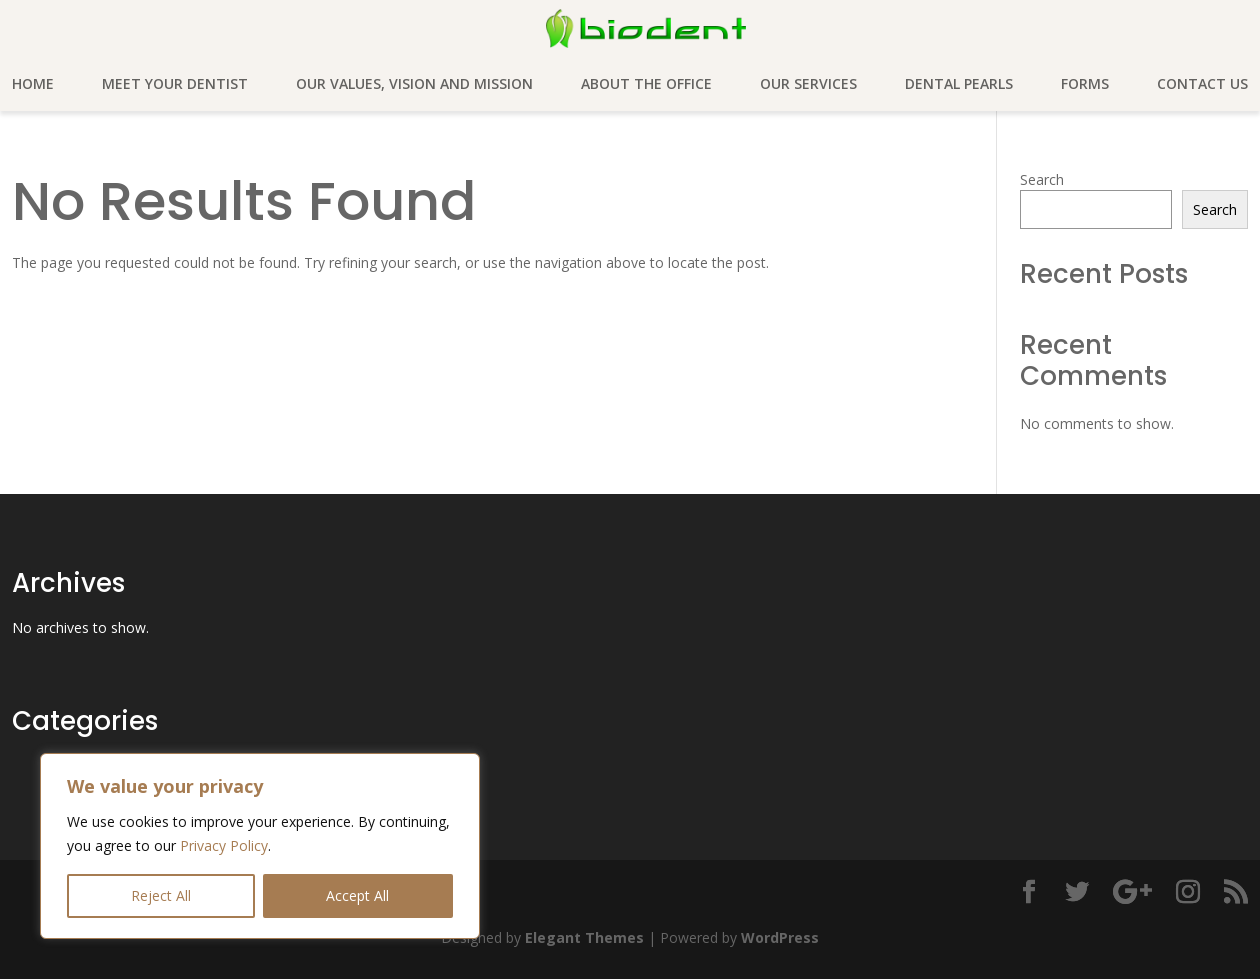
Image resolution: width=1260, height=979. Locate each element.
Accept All (357, 895)
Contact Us (1202, 85)
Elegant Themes (584, 937)
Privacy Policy (224, 845)
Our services (808, 85)
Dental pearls (959, 85)
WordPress (780, 937)
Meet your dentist (175, 85)
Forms (1085, 85)
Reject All (161, 895)
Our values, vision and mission (414, 85)
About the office (646, 85)
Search (1042, 179)
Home (33, 85)
